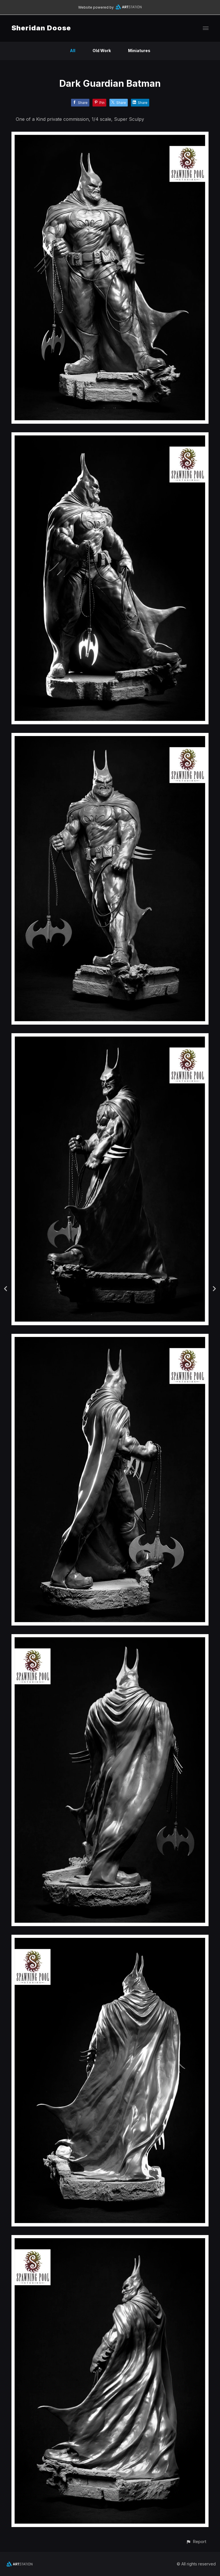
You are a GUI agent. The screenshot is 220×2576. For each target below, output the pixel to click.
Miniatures (139, 50)
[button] (196, 2541)
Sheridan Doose (41, 28)
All (72, 50)
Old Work (102, 50)
